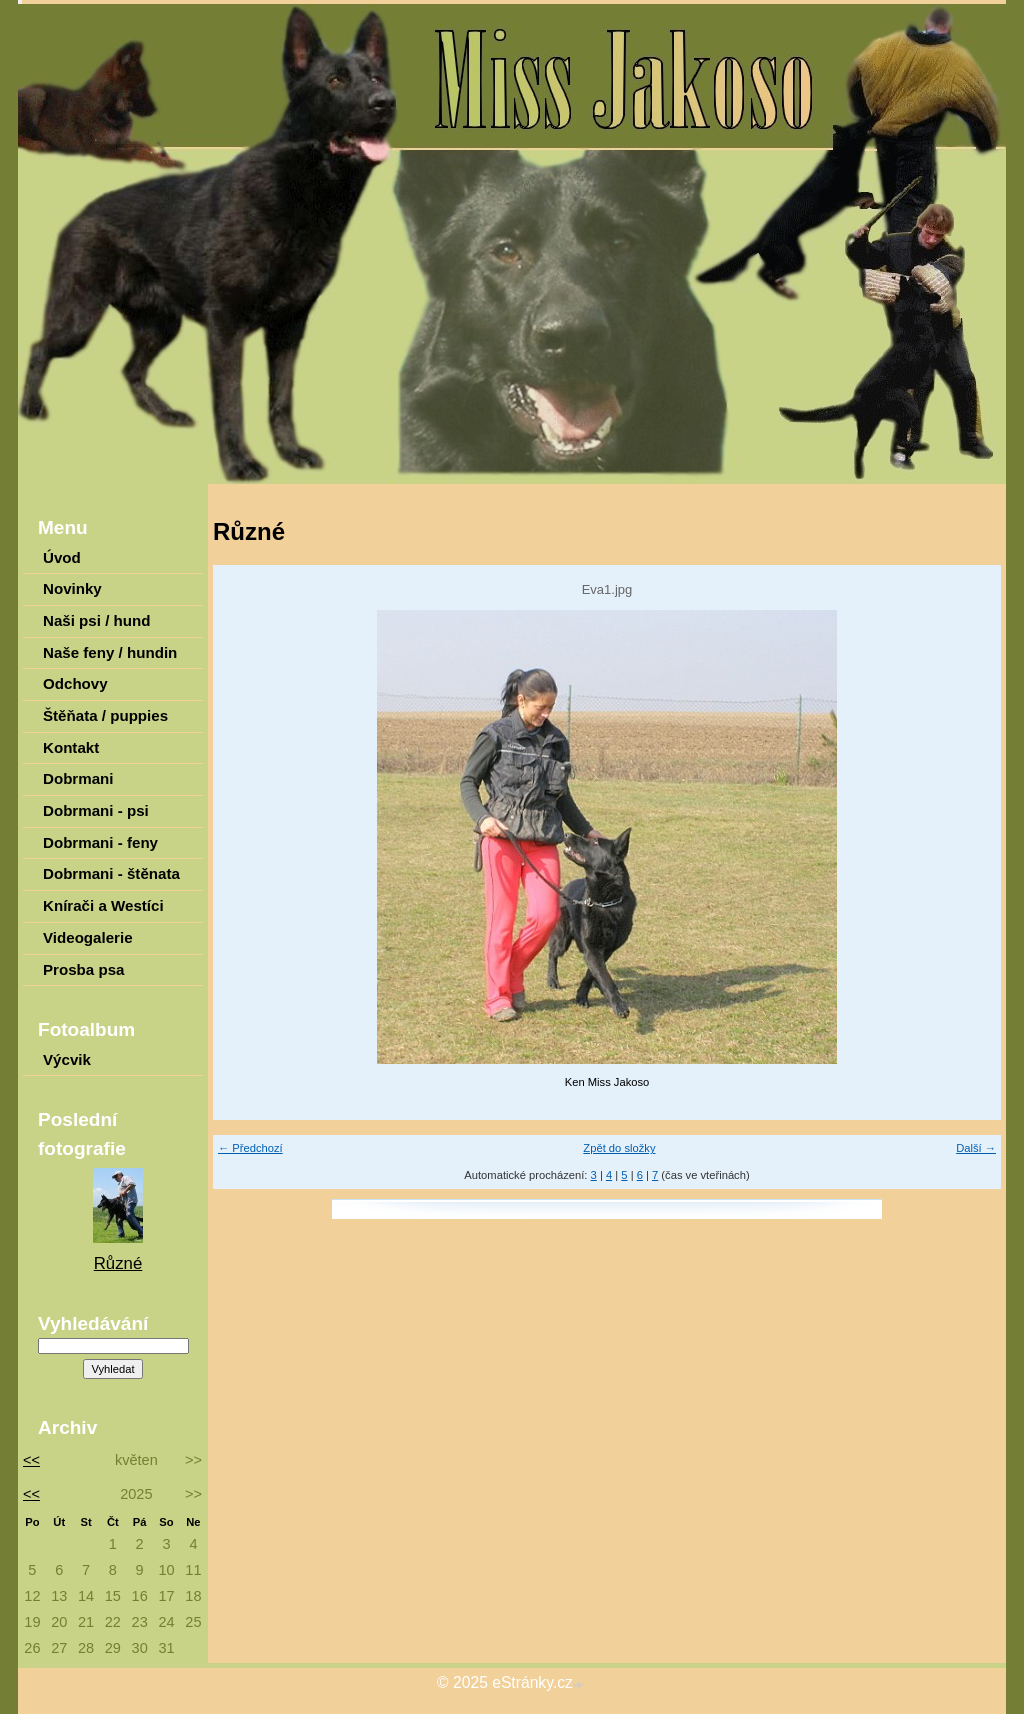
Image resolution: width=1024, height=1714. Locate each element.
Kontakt (71, 747)
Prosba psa (83, 969)
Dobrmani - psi (96, 810)
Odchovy (75, 683)
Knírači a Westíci (103, 905)
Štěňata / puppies (105, 715)
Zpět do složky (619, 1148)
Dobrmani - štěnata (111, 873)
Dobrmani (78, 778)
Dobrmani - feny (100, 842)
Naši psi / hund (96, 620)
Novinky (72, 588)
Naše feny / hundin (110, 652)
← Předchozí (250, 1148)
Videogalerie (88, 937)
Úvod (62, 557)
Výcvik (67, 1059)
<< (28, 1460)
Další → (976, 1148)
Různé (118, 1263)
